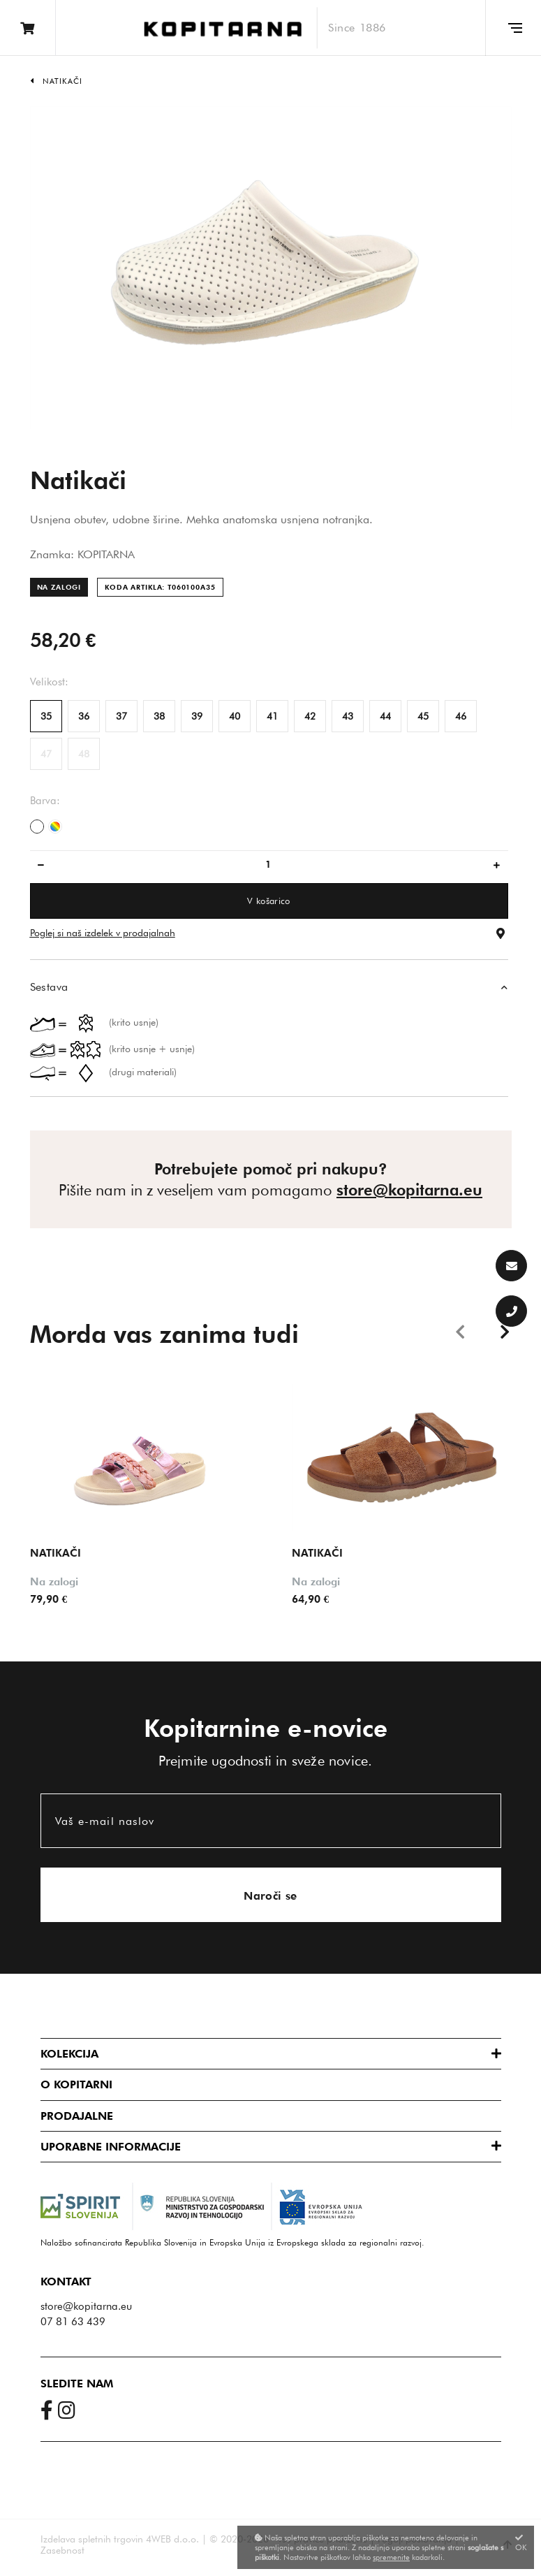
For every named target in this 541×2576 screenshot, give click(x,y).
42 (310, 716)
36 (83, 716)
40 (234, 716)
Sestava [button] (49, 987)
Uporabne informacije (110, 2146)
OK (521, 2542)
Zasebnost (62, 2549)
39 (196, 716)
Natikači (63, 81)
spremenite (391, 2557)
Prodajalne (76, 2115)
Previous (463, 1330)
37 (121, 716)
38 (159, 716)
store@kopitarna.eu (409, 1190)
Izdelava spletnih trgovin (91, 2538)
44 (385, 716)
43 (347, 716)
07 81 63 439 (72, 2321)
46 (460, 716)
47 (46, 753)
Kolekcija (69, 2053)
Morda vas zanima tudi (164, 1333)
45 (423, 716)
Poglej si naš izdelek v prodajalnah (102, 932)
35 (46, 716)
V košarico (268, 900)
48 (83, 753)
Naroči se (270, 1895)
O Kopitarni (76, 2083)
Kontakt (65, 2280)
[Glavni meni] (513, 28)
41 (272, 716)
